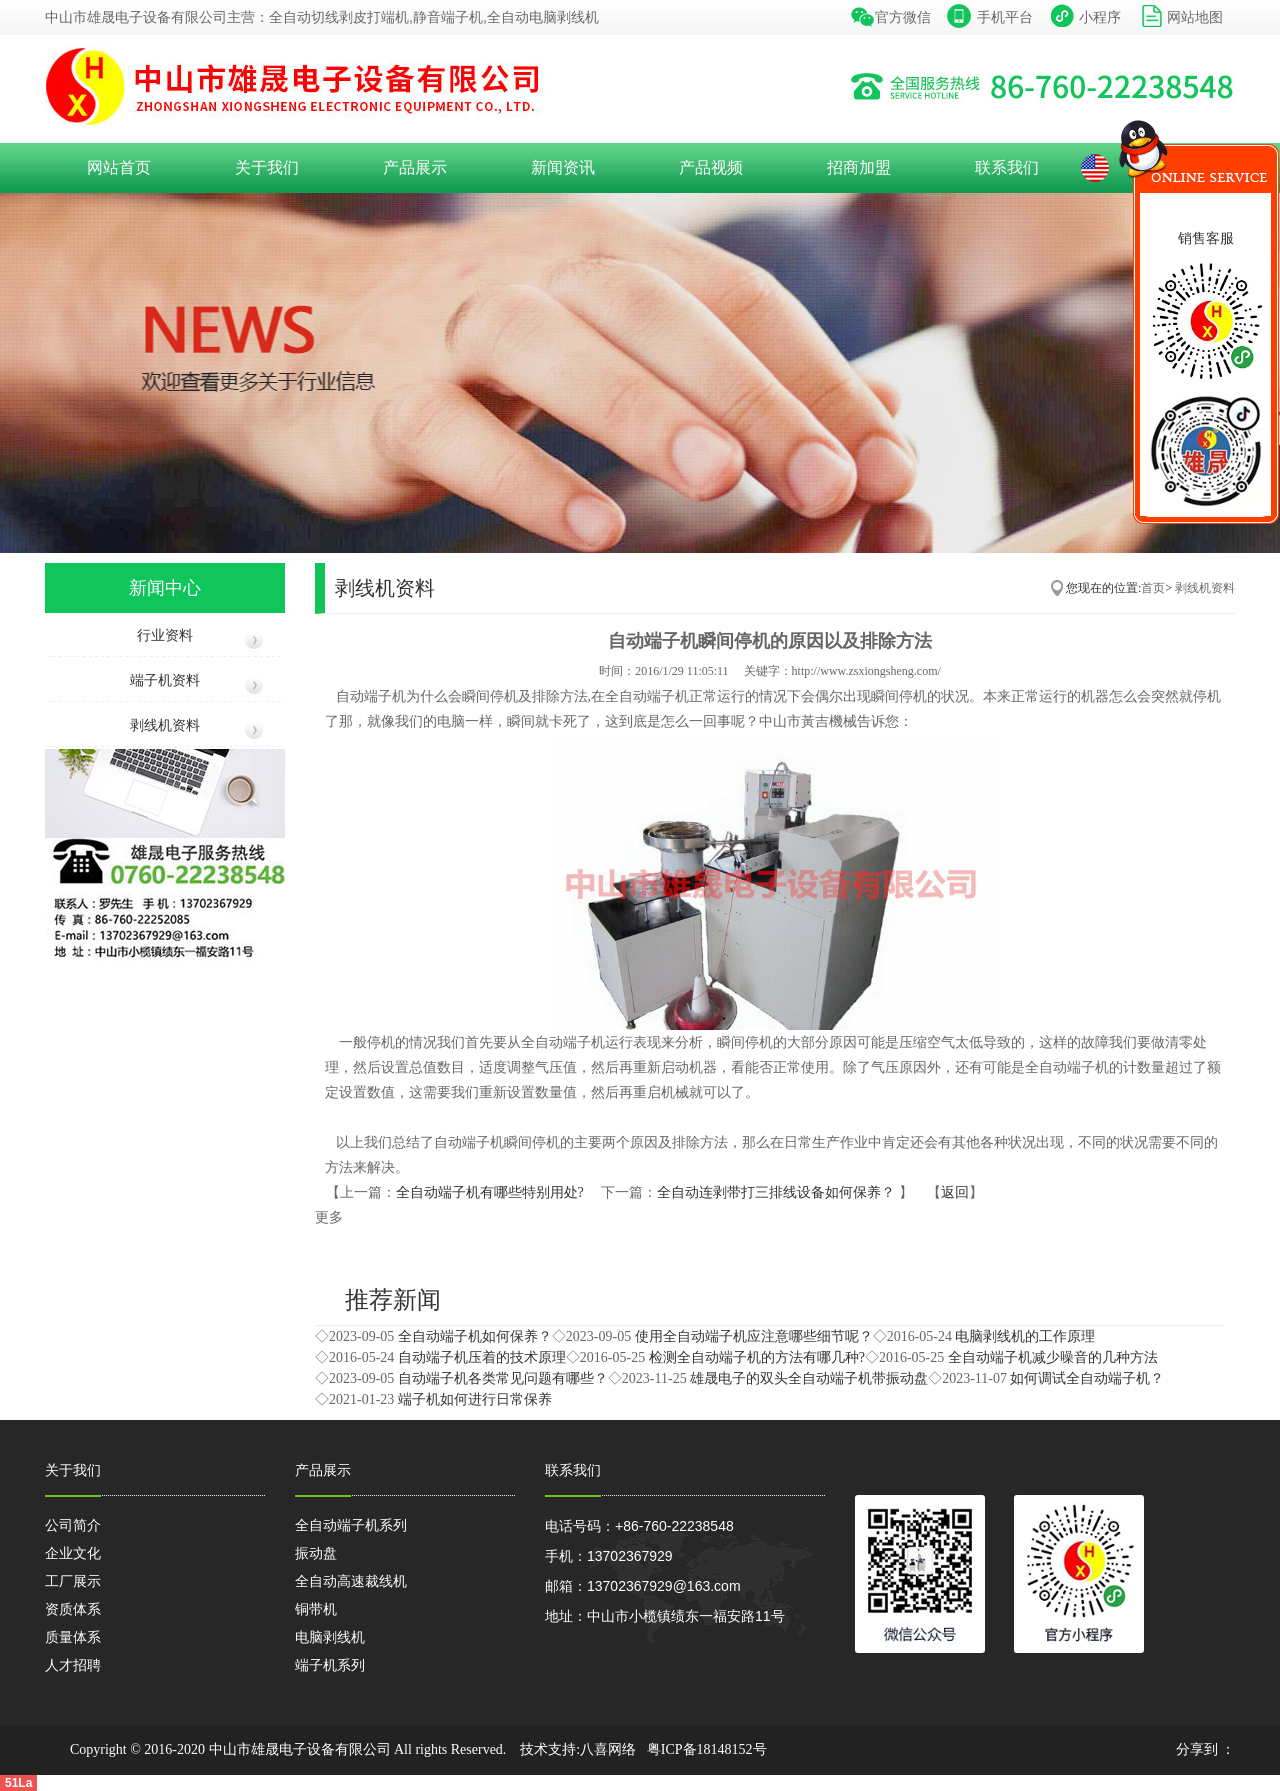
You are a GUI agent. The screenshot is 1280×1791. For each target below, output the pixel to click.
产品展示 (415, 167)
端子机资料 (165, 680)
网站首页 (119, 167)
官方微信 (903, 17)
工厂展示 (73, 1581)
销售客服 (1206, 238)
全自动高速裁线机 (351, 1581)
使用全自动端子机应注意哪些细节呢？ (754, 1336)
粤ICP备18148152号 (707, 1749)
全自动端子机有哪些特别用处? (492, 1192)
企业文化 (73, 1553)
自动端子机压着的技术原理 (482, 1357)
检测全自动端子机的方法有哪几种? (757, 1357)
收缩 (1100, 204)
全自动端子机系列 (351, 1525)
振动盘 (316, 1553)
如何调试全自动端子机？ (1087, 1378)
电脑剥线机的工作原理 (1025, 1336)
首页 (1153, 588)
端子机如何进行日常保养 (475, 1399)
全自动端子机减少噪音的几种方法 (1053, 1357)
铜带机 (316, 1609)
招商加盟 (859, 167)
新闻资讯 (563, 167)
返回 (955, 1192)
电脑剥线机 (330, 1637)
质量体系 (73, 1637)
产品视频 (711, 167)
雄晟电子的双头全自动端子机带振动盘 (809, 1378)
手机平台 (1005, 17)
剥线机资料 (165, 725)
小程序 (1100, 17)
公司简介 (73, 1525)
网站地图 (1195, 17)
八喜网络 (608, 1749)
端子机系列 (330, 1665)
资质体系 (73, 1609)
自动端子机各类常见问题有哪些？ (503, 1378)
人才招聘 (73, 1665)
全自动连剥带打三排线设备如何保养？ (778, 1192)
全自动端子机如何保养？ (475, 1336)
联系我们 (1007, 167)
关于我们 (267, 167)
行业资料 (165, 635)
